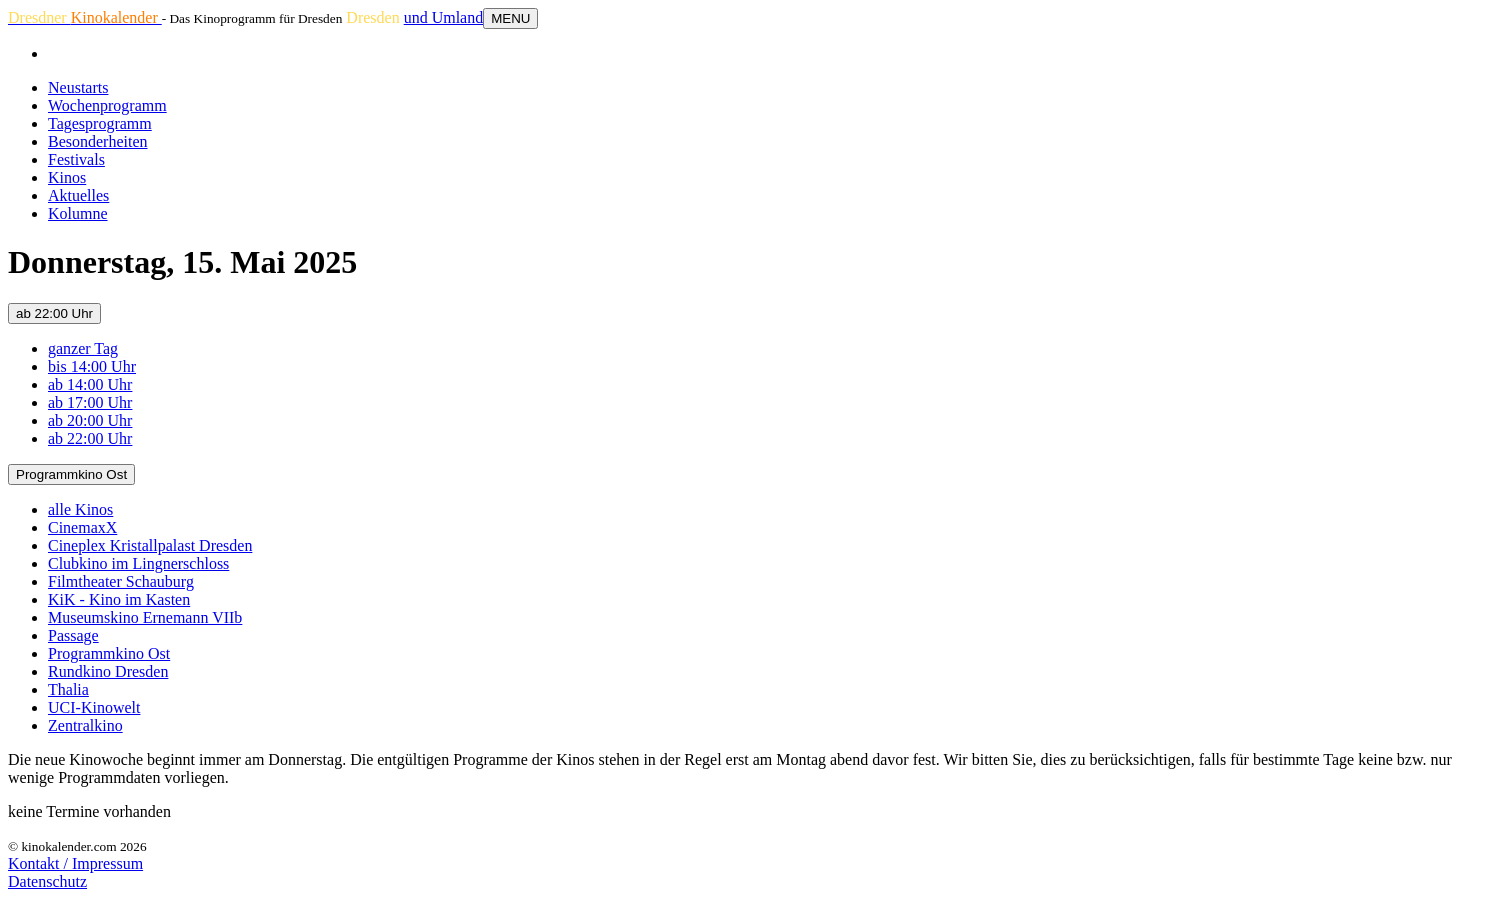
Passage (73, 635)
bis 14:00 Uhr (92, 366)
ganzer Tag (83, 348)
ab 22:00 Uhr (54, 313)
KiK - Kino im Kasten (119, 599)
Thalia (68, 689)
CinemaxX (82, 527)
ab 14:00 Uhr (90, 384)
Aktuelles (78, 195)
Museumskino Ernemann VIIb (145, 617)
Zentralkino (85, 725)
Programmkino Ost (71, 474)
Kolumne (78, 213)
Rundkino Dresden (108, 671)
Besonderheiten (98, 141)
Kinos (67, 177)
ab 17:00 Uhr (90, 402)
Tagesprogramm (100, 123)
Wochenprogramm (107, 105)
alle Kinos (80, 509)
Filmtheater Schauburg (121, 581)
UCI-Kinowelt (94, 707)
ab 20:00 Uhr (90, 420)
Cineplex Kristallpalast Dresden (150, 545)
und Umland (444, 17)
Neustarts (78, 87)
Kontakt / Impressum (75, 863)
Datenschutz (47, 881)
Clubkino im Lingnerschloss (138, 563)
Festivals (76, 159)
